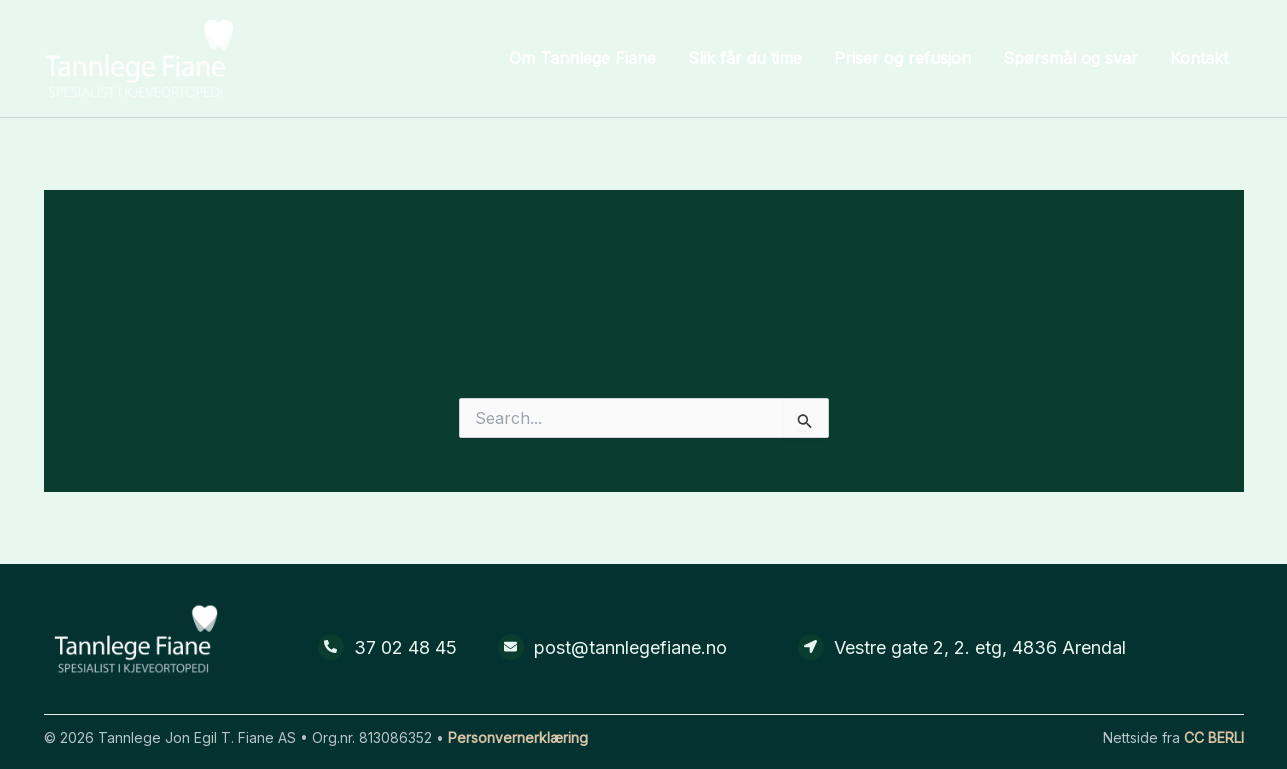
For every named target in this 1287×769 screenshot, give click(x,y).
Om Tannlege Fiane (582, 58)
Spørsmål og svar (1070, 58)
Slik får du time (745, 58)
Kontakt (1199, 58)
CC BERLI (1214, 737)
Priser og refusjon (902, 58)
